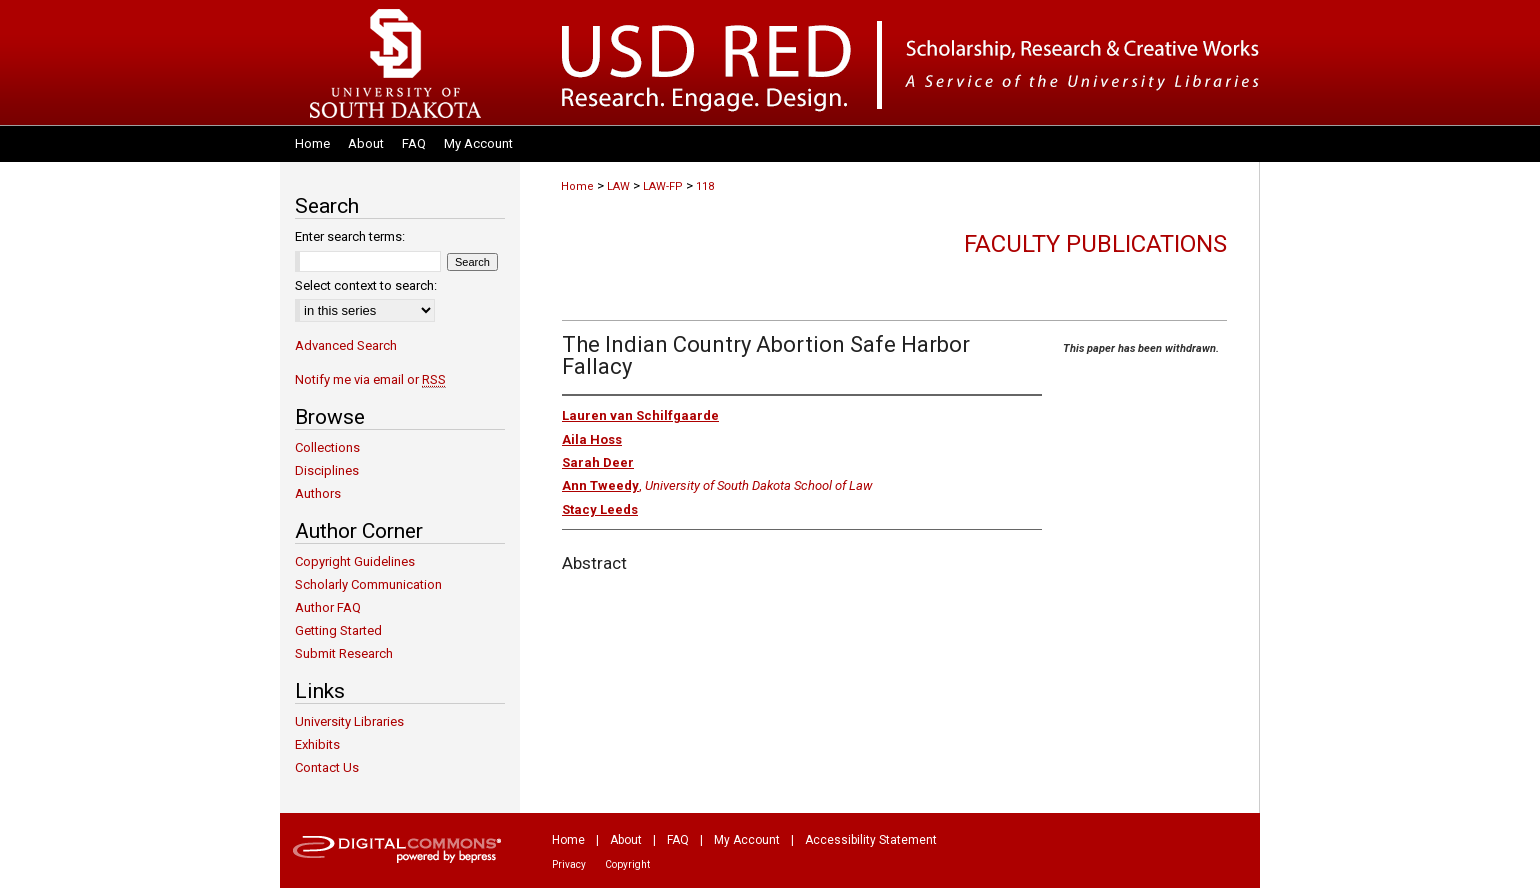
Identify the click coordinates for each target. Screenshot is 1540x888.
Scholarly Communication (368, 584)
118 (705, 186)
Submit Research (344, 653)
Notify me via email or (370, 379)
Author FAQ (328, 607)
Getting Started (338, 630)
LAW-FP (663, 186)
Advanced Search (346, 345)
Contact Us (327, 767)
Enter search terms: (350, 236)
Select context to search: (366, 285)
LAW (618, 186)
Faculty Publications (1095, 244)
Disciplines (327, 470)
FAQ (678, 840)
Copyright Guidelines (355, 561)
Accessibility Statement (871, 840)
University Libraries (349, 721)
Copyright (627, 864)
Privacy (569, 864)
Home (577, 186)
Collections (327, 447)
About (626, 840)
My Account (747, 840)
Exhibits (317, 744)
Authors (318, 493)
